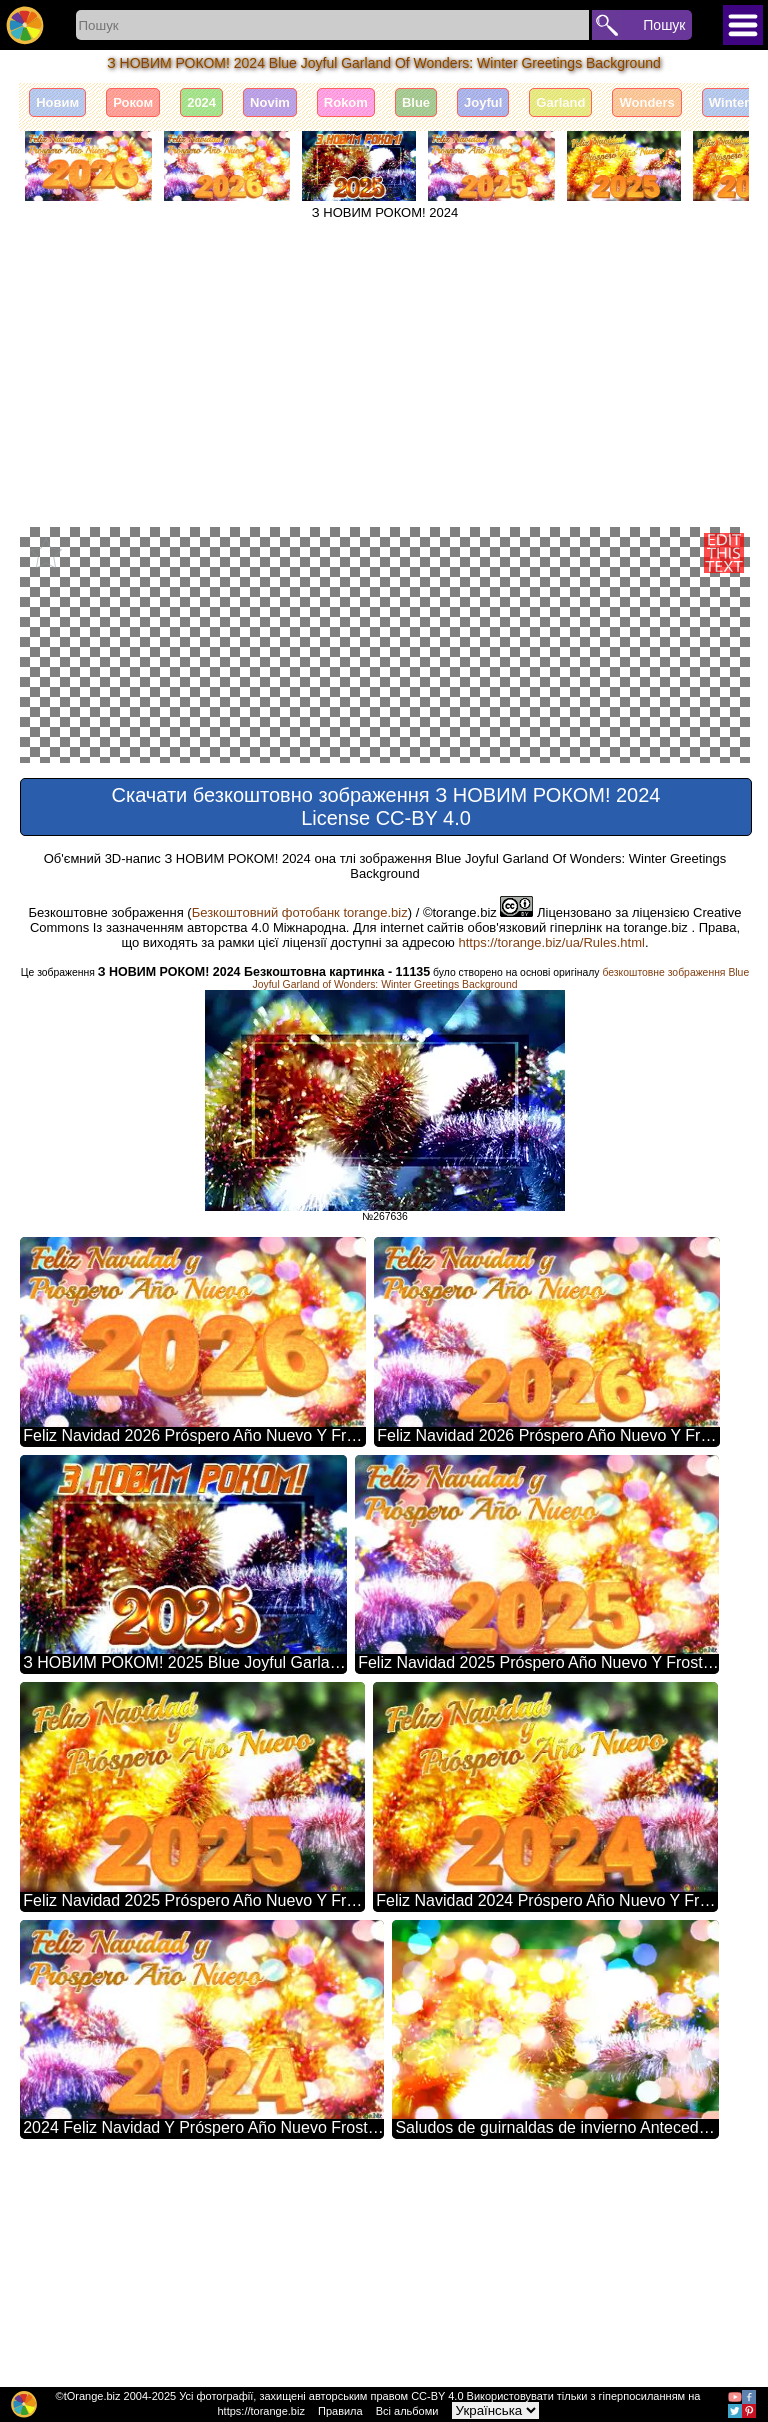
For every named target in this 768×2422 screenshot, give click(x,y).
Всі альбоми (407, 2411)
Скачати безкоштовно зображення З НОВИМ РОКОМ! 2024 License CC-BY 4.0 (386, 1020)
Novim (270, 102)
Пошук (664, 25)
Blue (416, 102)
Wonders (646, 102)
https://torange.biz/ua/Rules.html (551, 1156)
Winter (729, 102)
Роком (133, 102)
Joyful (483, 102)
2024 (201, 102)
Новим (57, 102)
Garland (560, 102)
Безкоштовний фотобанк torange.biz (300, 1126)
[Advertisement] (385, 370)
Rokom (346, 102)
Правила (340, 2411)
